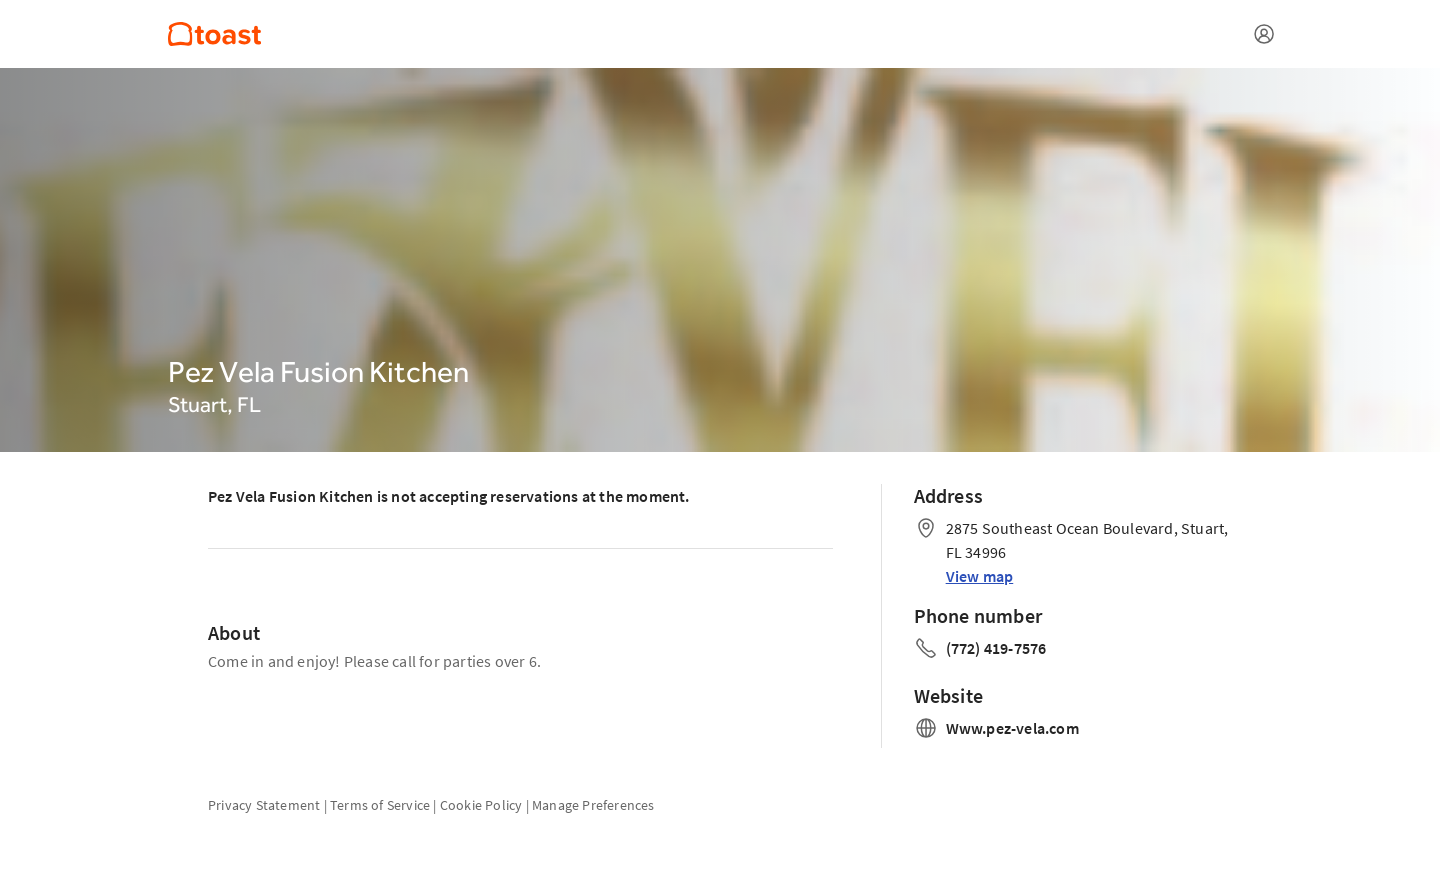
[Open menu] (1264, 34)
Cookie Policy (481, 805)
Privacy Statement (264, 805)
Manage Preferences (593, 805)
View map (980, 576)
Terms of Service (380, 805)
